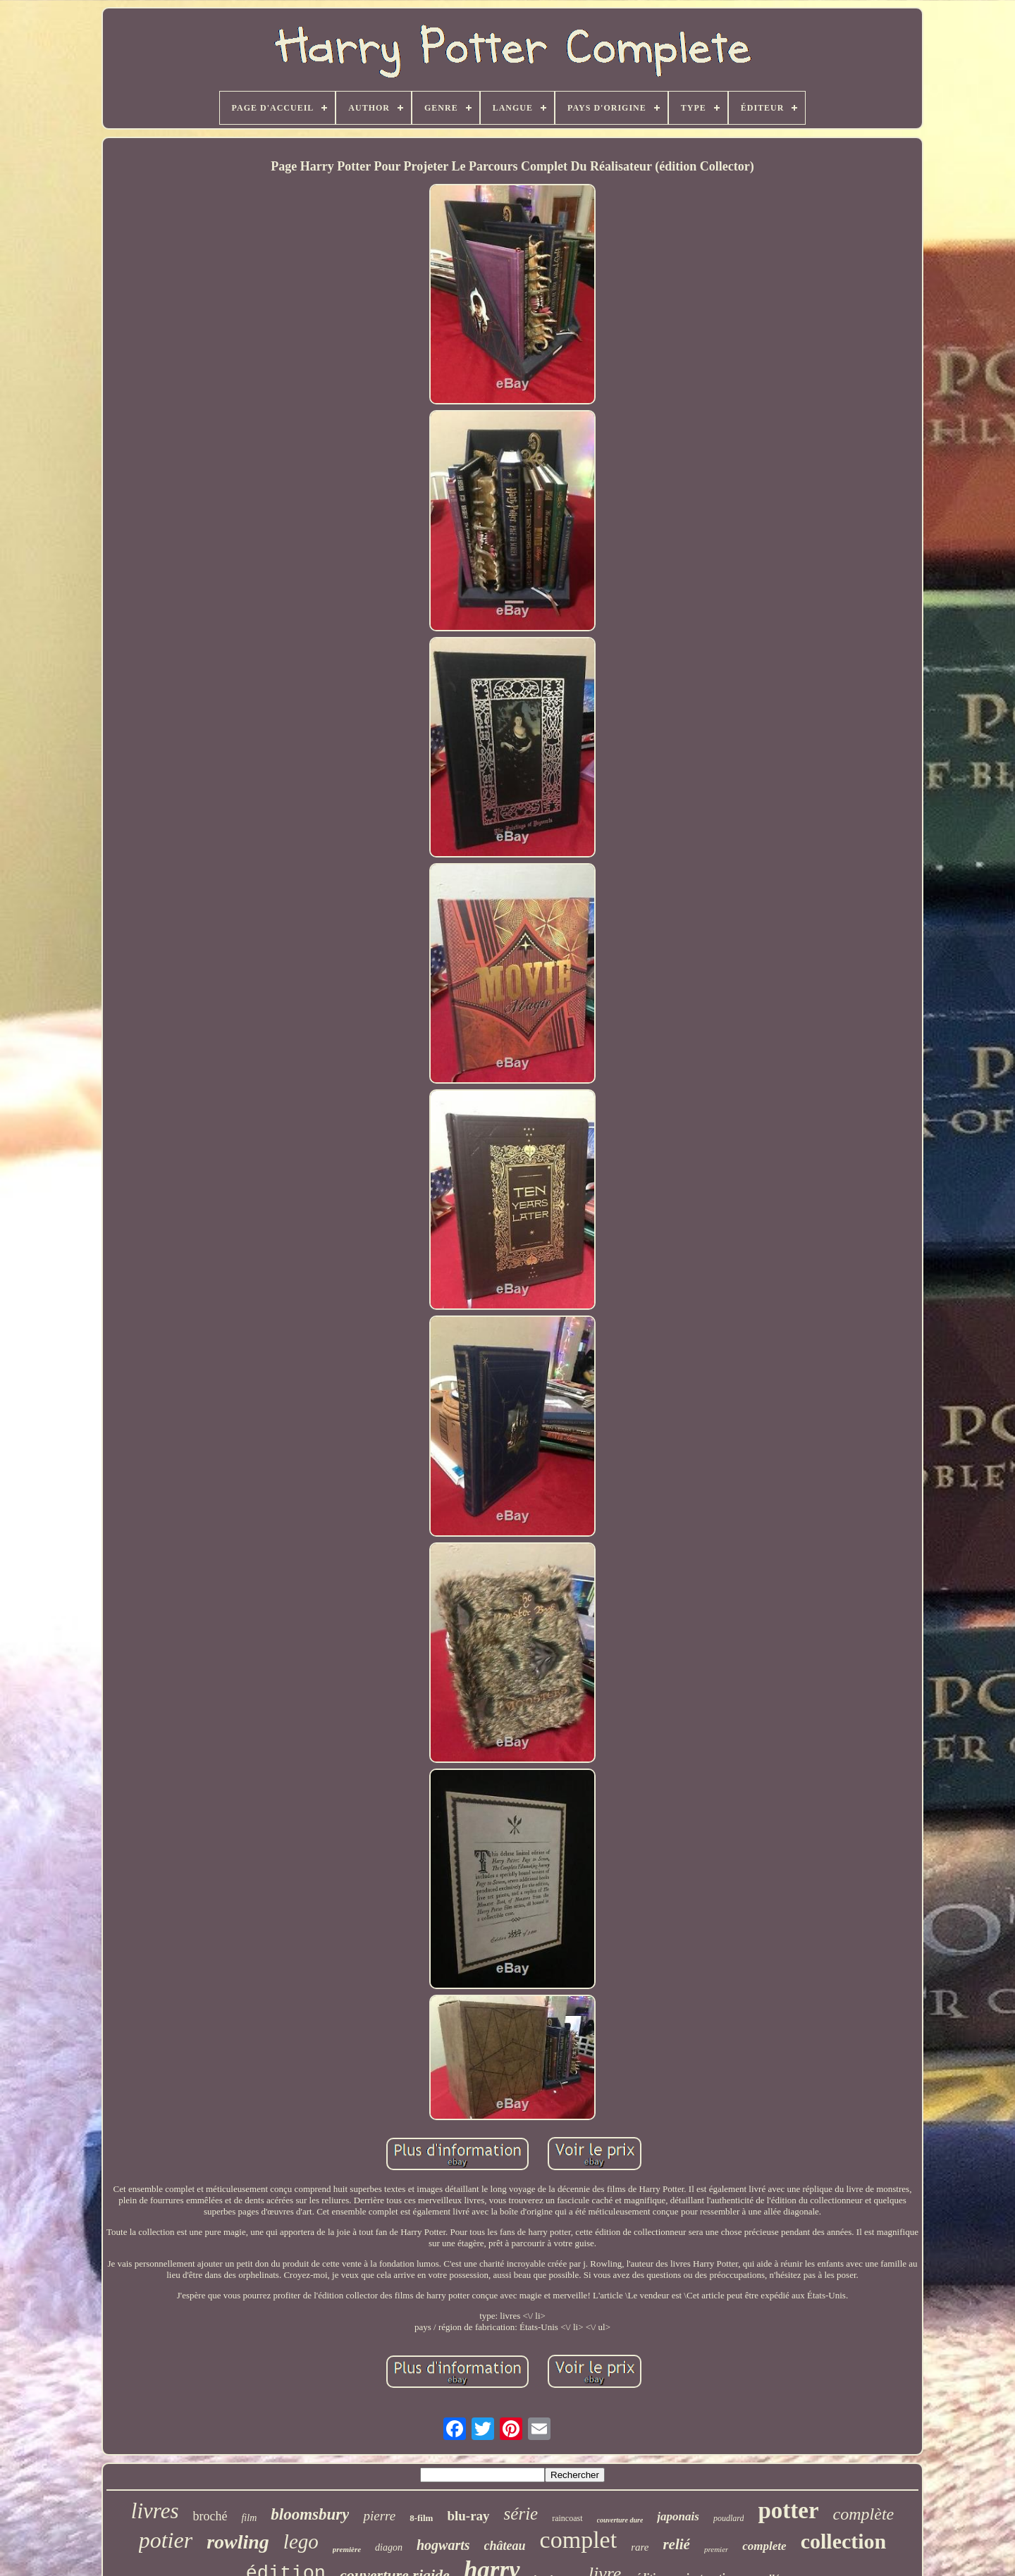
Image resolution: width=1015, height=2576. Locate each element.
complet (578, 2540)
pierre (379, 2515)
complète (863, 2514)
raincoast (567, 2518)
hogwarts (443, 2545)
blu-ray (468, 2515)
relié (676, 2544)
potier (165, 2540)
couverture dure (620, 2520)
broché (210, 2516)
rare (639, 2547)
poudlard (728, 2518)
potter (788, 2510)
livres (155, 2510)
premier (716, 2549)
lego (301, 2541)
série (521, 2513)
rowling (238, 2542)
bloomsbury (310, 2514)
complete (764, 2546)
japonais (678, 2516)
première (347, 2549)
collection (844, 2541)
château (505, 2546)
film (249, 2518)
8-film (421, 2518)
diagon (388, 2547)
